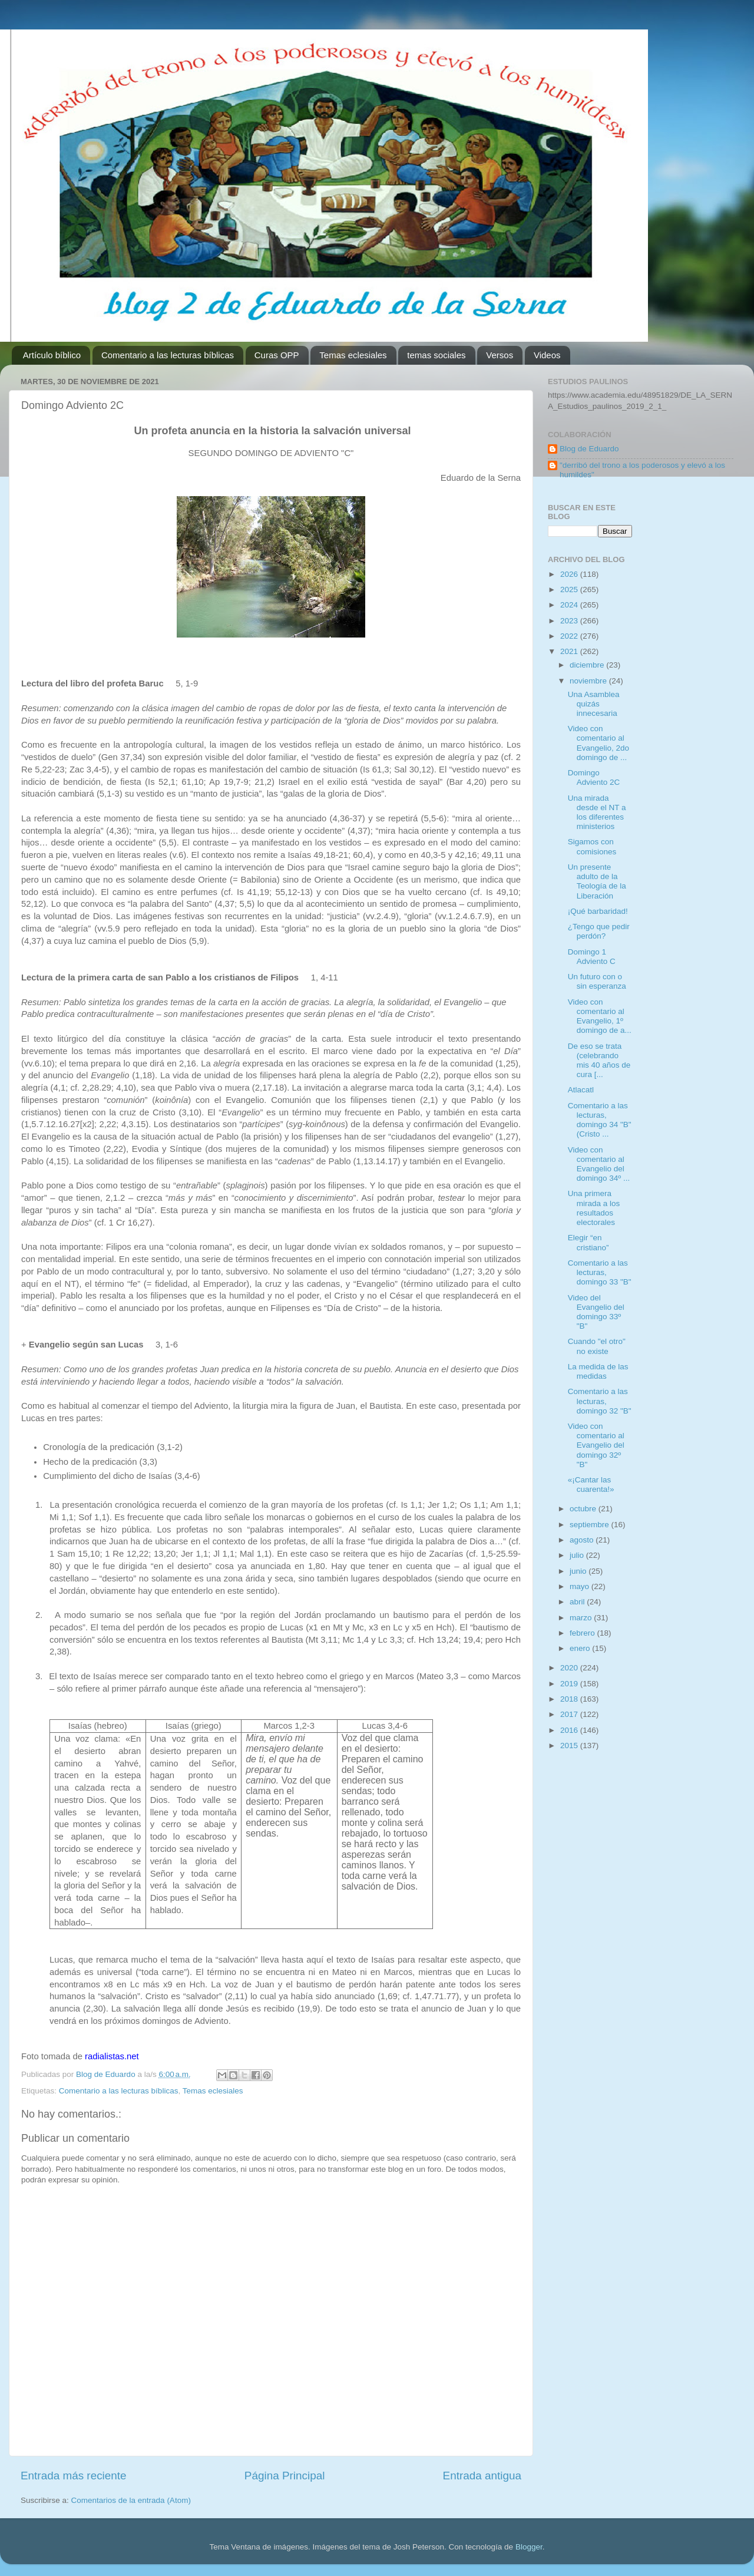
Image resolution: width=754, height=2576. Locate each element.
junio (579, 1571)
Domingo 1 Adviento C (592, 956)
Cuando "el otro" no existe (597, 1346)
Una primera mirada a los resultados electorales (594, 1208)
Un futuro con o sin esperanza (597, 981)
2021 (570, 651)
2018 (570, 1699)
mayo (580, 1586)
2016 (570, 1730)
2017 (570, 1714)
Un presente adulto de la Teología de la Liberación (597, 881)
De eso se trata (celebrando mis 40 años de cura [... (599, 1060)
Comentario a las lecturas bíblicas (167, 355)
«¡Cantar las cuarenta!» (591, 1484)
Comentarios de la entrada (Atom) (131, 2500)
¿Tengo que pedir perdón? (599, 931)
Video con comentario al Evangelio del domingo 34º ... (599, 1164)
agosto (583, 1539)
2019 (570, 1683)
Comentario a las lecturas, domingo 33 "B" (599, 1272)
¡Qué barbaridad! (598, 911)
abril (578, 1601)
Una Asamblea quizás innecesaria (594, 704)
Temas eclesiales (352, 355)
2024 (570, 604)
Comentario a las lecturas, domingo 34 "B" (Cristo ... (599, 1120)
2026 (570, 574)
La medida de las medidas (598, 1371)
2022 (570, 636)
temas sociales (436, 355)
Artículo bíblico (52, 355)
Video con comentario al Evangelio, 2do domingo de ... (598, 743)
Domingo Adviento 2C (594, 777)
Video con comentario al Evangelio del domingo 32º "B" (596, 1445)
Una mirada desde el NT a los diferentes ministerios (597, 812)
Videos (547, 355)
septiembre (590, 1524)
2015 (570, 1745)
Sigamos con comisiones (592, 846)
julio (578, 1555)
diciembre (588, 664)
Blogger (529, 2546)
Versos (499, 355)
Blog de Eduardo (589, 448)
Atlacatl (581, 1089)
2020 (570, 1667)
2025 (570, 589)
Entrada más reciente (74, 2475)
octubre (584, 1508)
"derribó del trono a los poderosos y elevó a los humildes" (642, 470)
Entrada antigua (482, 2475)
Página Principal (284, 2475)
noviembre (589, 680)
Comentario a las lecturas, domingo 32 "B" (599, 1401)
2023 (570, 620)
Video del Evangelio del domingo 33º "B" (596, 1312)
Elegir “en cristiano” (588, 1242)
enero (581, 1648)
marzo (582, 1617)
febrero (583, 1633)
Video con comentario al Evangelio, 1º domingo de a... (599, 1016)
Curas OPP (276, 355)
